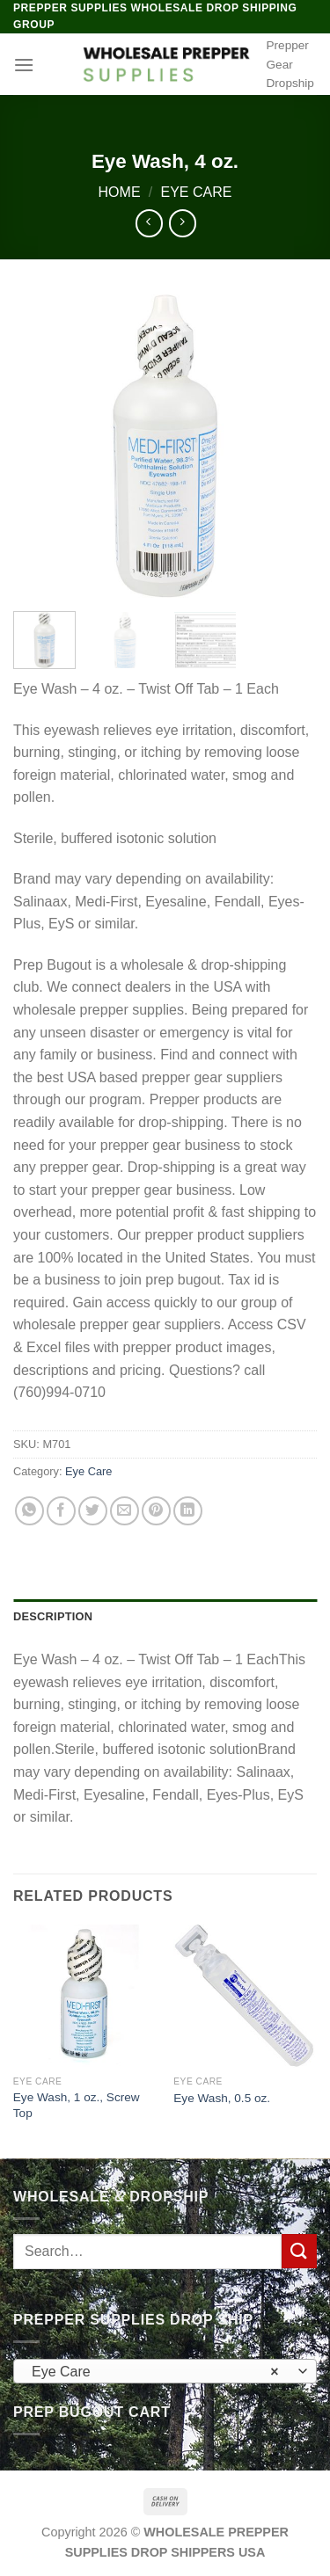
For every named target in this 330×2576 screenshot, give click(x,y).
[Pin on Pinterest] (156, 1510)
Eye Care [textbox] (155, 2372)
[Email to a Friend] (124, 1510)
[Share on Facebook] (61, 1510)
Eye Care (196, 192)
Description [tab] (52, 1616)
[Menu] (23, 64)
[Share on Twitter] (92, 1510)
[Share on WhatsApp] (29, 1510)
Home (120, 192)
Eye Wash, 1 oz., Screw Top (76, 2105)
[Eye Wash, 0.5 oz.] (245, 1996)
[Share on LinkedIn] (187, 1510)
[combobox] (165, 2371)
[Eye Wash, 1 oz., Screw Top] (85, 1996)
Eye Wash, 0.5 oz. (221, 2098)
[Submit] (299, 2251)
